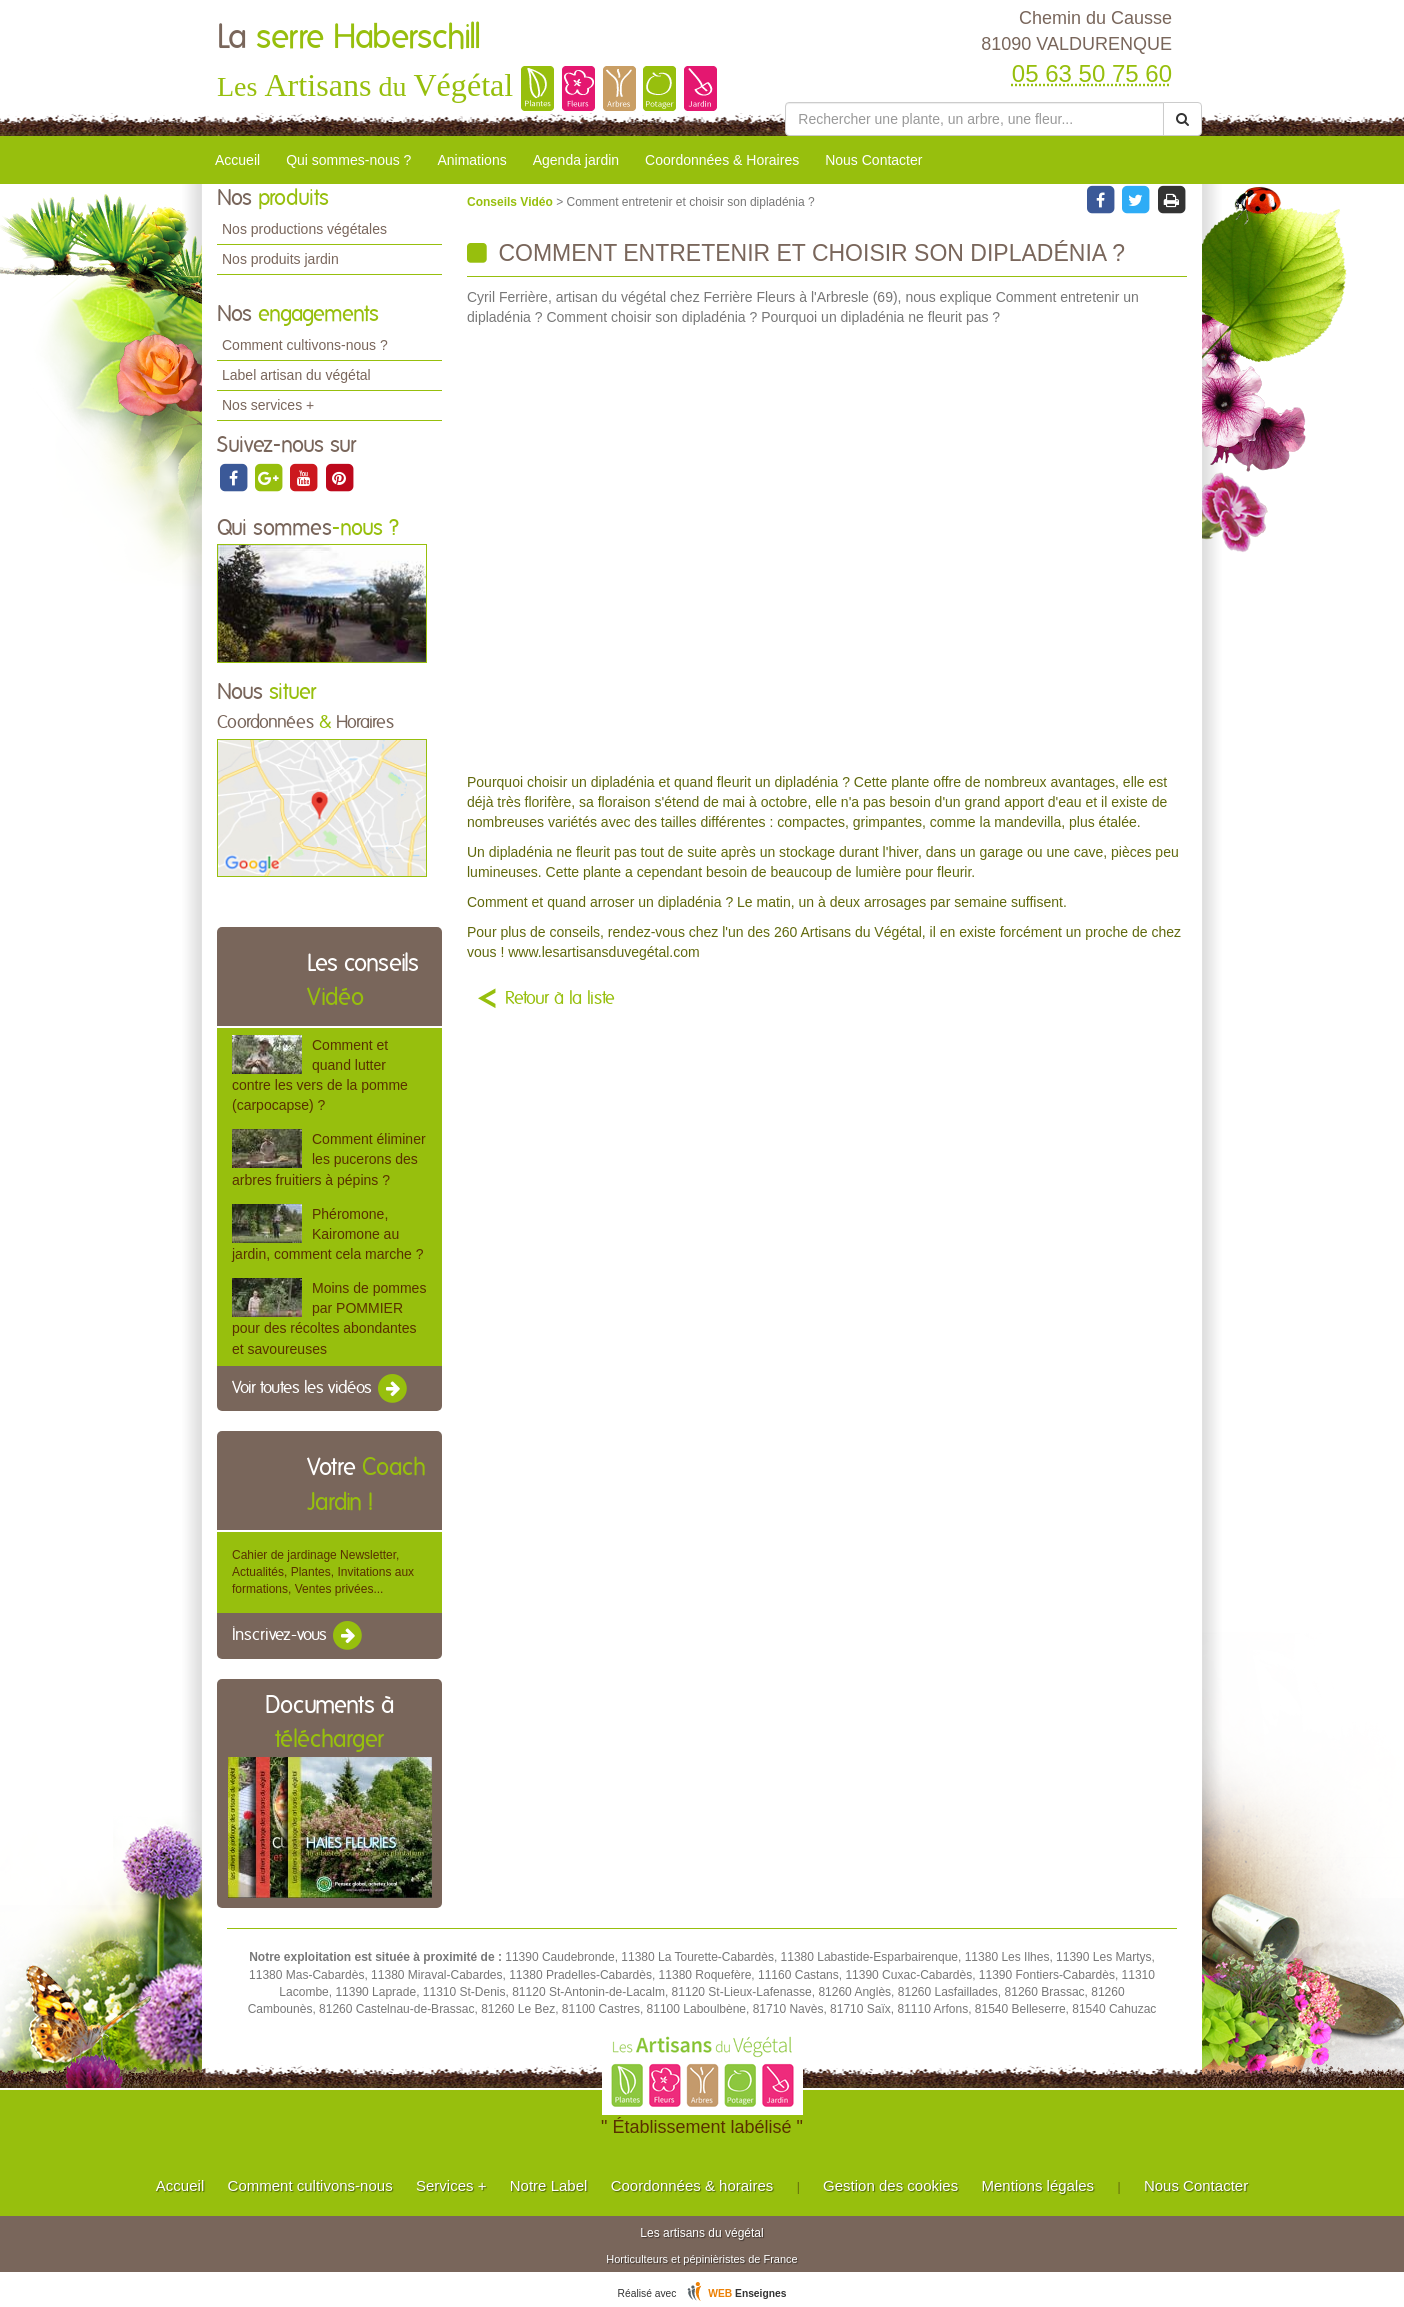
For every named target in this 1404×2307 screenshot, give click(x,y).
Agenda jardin (576, 160)
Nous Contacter (873, 160)
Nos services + (268, 405)
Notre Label (549, 2185)
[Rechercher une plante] (974, 119)
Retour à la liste (560, 999)
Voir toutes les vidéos (321, 1389)
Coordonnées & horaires (692, 2185)
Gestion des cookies (890, 2185)
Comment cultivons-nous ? (305, 345)
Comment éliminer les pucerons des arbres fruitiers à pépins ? (329, 1159)
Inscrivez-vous (298, 1636)
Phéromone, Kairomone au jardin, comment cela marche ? (327, 1234)
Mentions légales (1038, 2185)
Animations (471, 160)
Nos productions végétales (304, 229)
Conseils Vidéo (511, 202)
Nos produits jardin (280, 259)
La (349, 38)
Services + (451, 2185)
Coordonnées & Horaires (722, 160)
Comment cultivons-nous (310, 2185)
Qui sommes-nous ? (348, 160)
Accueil (237, 160)
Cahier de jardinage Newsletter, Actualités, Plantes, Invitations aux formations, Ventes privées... (323, 1572)
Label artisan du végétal (296, 375)
